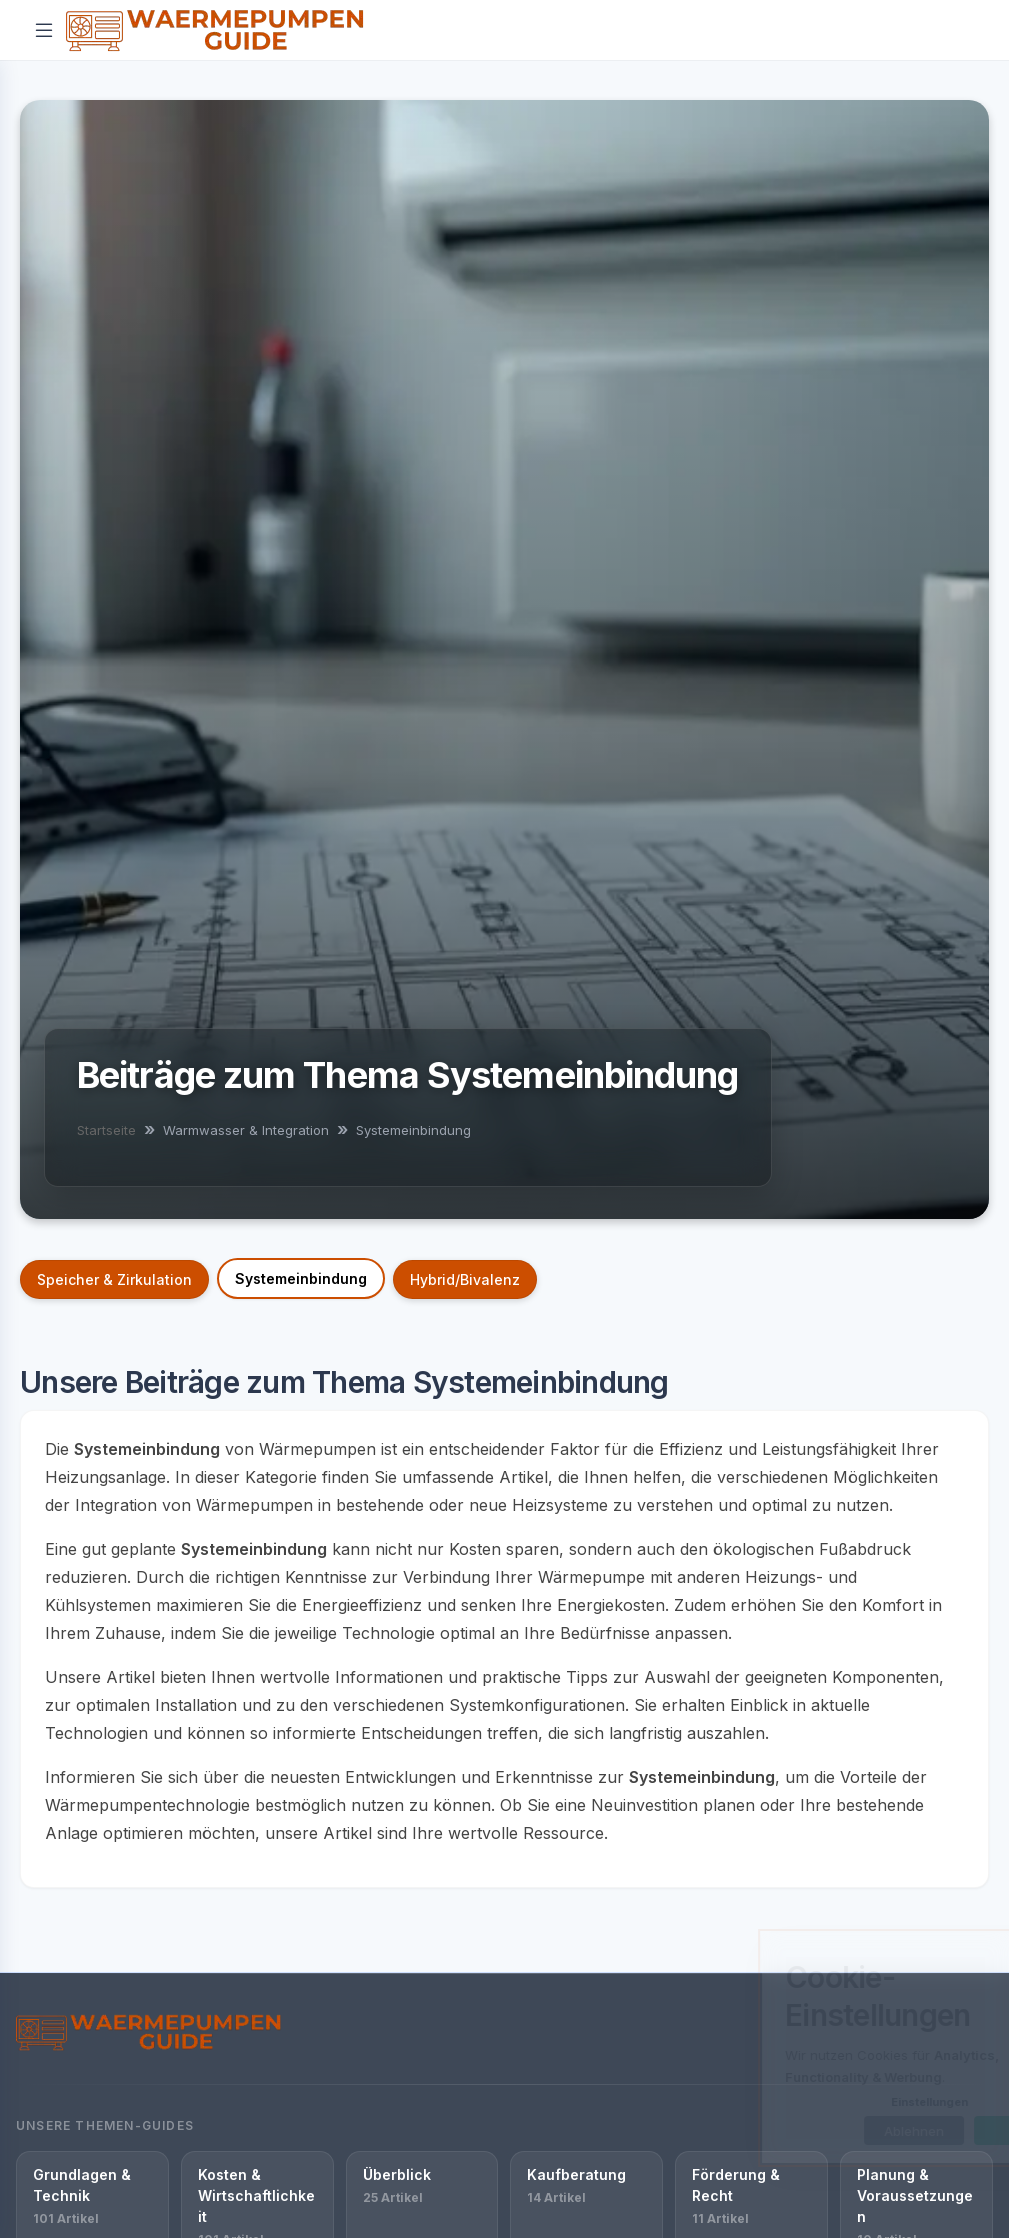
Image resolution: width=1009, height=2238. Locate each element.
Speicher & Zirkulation (114, 1279)
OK (931, 2131)
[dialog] (839, 2048)
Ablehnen (821, 2131)
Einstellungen (836, 2102)
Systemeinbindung (301, 1278)
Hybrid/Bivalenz (465, 1279)
